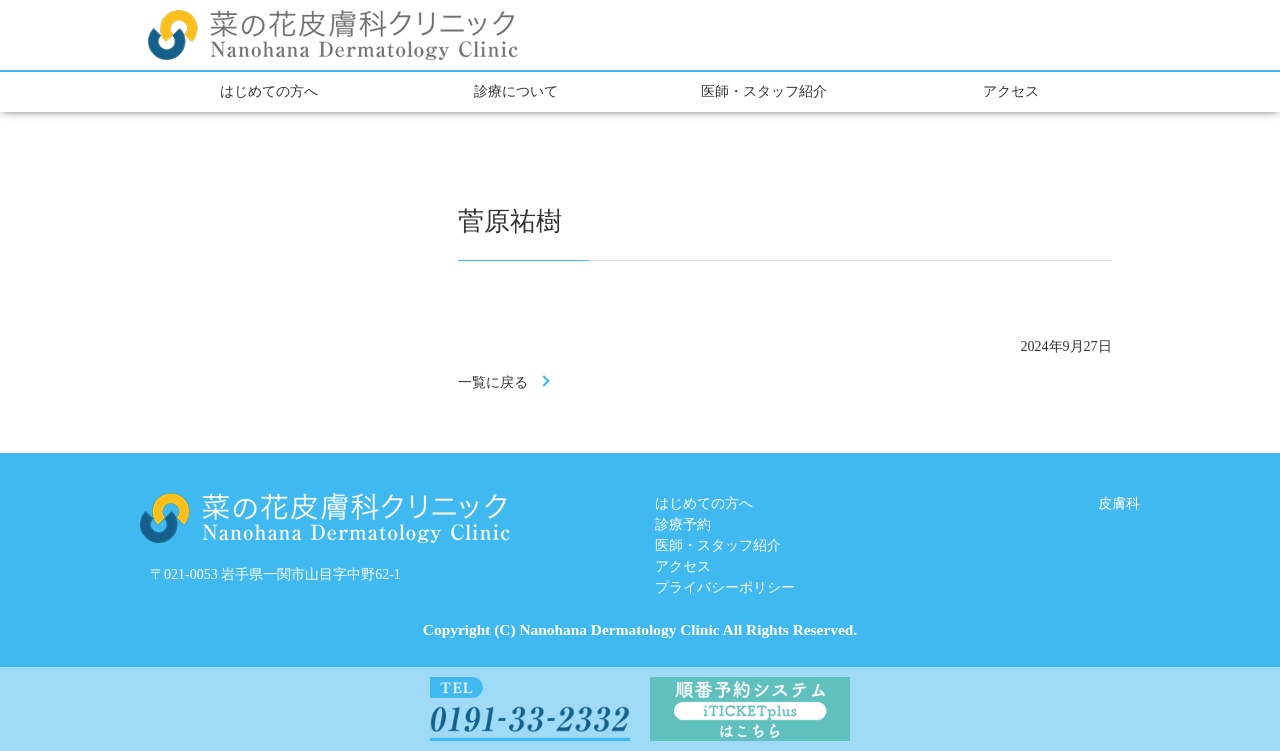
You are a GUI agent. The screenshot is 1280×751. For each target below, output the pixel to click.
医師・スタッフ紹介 (764, 91)
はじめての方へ (269, 91)
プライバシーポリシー (725, 587)
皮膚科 (1119, 503)
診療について (516, 91)
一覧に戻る (493, 382)
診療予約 (683, 524)
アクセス (1011, 91)
